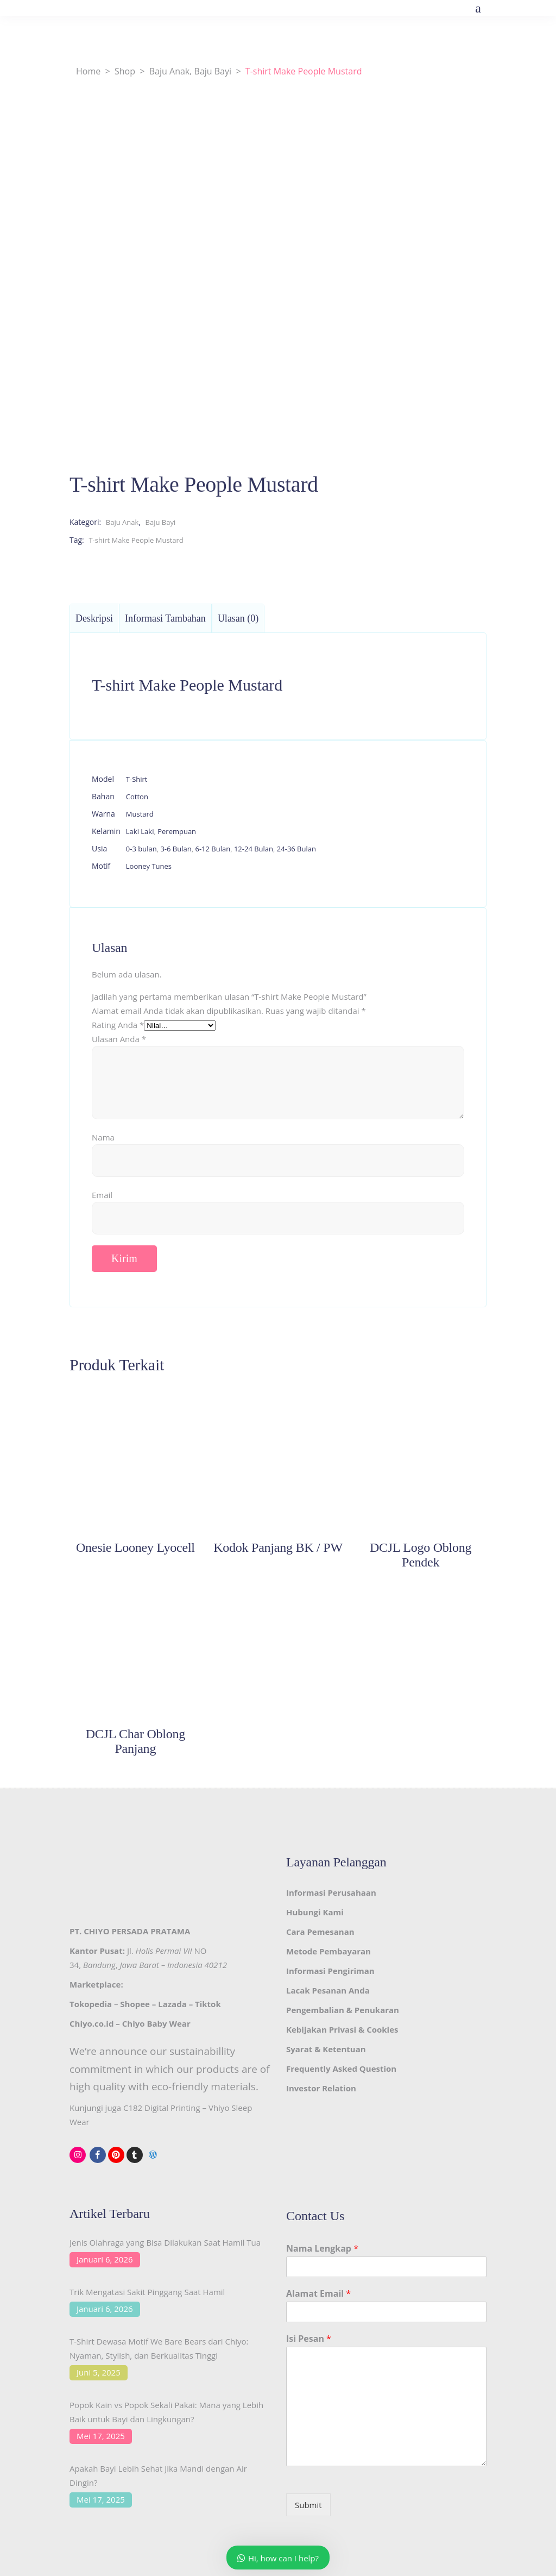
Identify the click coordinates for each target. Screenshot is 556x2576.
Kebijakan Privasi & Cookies (342, 2029)
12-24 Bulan (253, 849)
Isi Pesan (308, 2339)
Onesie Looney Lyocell (135, 1547)
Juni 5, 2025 (99, 2372)
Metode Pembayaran (328, 1951)
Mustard (140, 814)
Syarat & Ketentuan (326, 2049)
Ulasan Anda (119, 1038)
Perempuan (176, 831)
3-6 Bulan (175, 849)
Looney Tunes (149, 866)
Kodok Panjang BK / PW (278, 1547)
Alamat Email (318, 2293)
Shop (125, 71)
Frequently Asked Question (341, 2068)
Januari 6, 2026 (105, 2259)
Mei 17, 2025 (101, 2435)
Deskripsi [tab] (94, 618)
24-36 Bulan (296, 849)
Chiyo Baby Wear (156, 2023)
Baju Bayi (213, 71)
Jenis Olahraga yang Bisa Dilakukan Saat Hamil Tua (165, 2242)
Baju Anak (169, 71)
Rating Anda (118, 1024)
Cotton (137, 796)
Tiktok (208, 2003)
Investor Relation (321, 2088)
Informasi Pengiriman (330, 1970)
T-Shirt (137, 779)
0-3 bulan (141, 849)
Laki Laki (140, 831)
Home (88, 71)
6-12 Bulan (212, 849)
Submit (308, 2504)
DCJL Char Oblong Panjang (135, 1741)
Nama (103, 1137)
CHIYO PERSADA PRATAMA (137, 1931)
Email (102, 1194)
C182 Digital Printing (161, 2107)
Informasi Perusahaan (331, 1892)
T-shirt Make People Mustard (136, 540)
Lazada (172, 2003)
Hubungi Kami (315, 1912)
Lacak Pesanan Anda (328, 1990)
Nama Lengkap (322, 2248)
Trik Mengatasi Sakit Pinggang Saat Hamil (147, 2291)
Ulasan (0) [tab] (238, 618)
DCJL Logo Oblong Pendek (420, 1554)
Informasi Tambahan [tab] (165, 618)
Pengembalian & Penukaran (342, 2009)
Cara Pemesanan (320, 1931)
